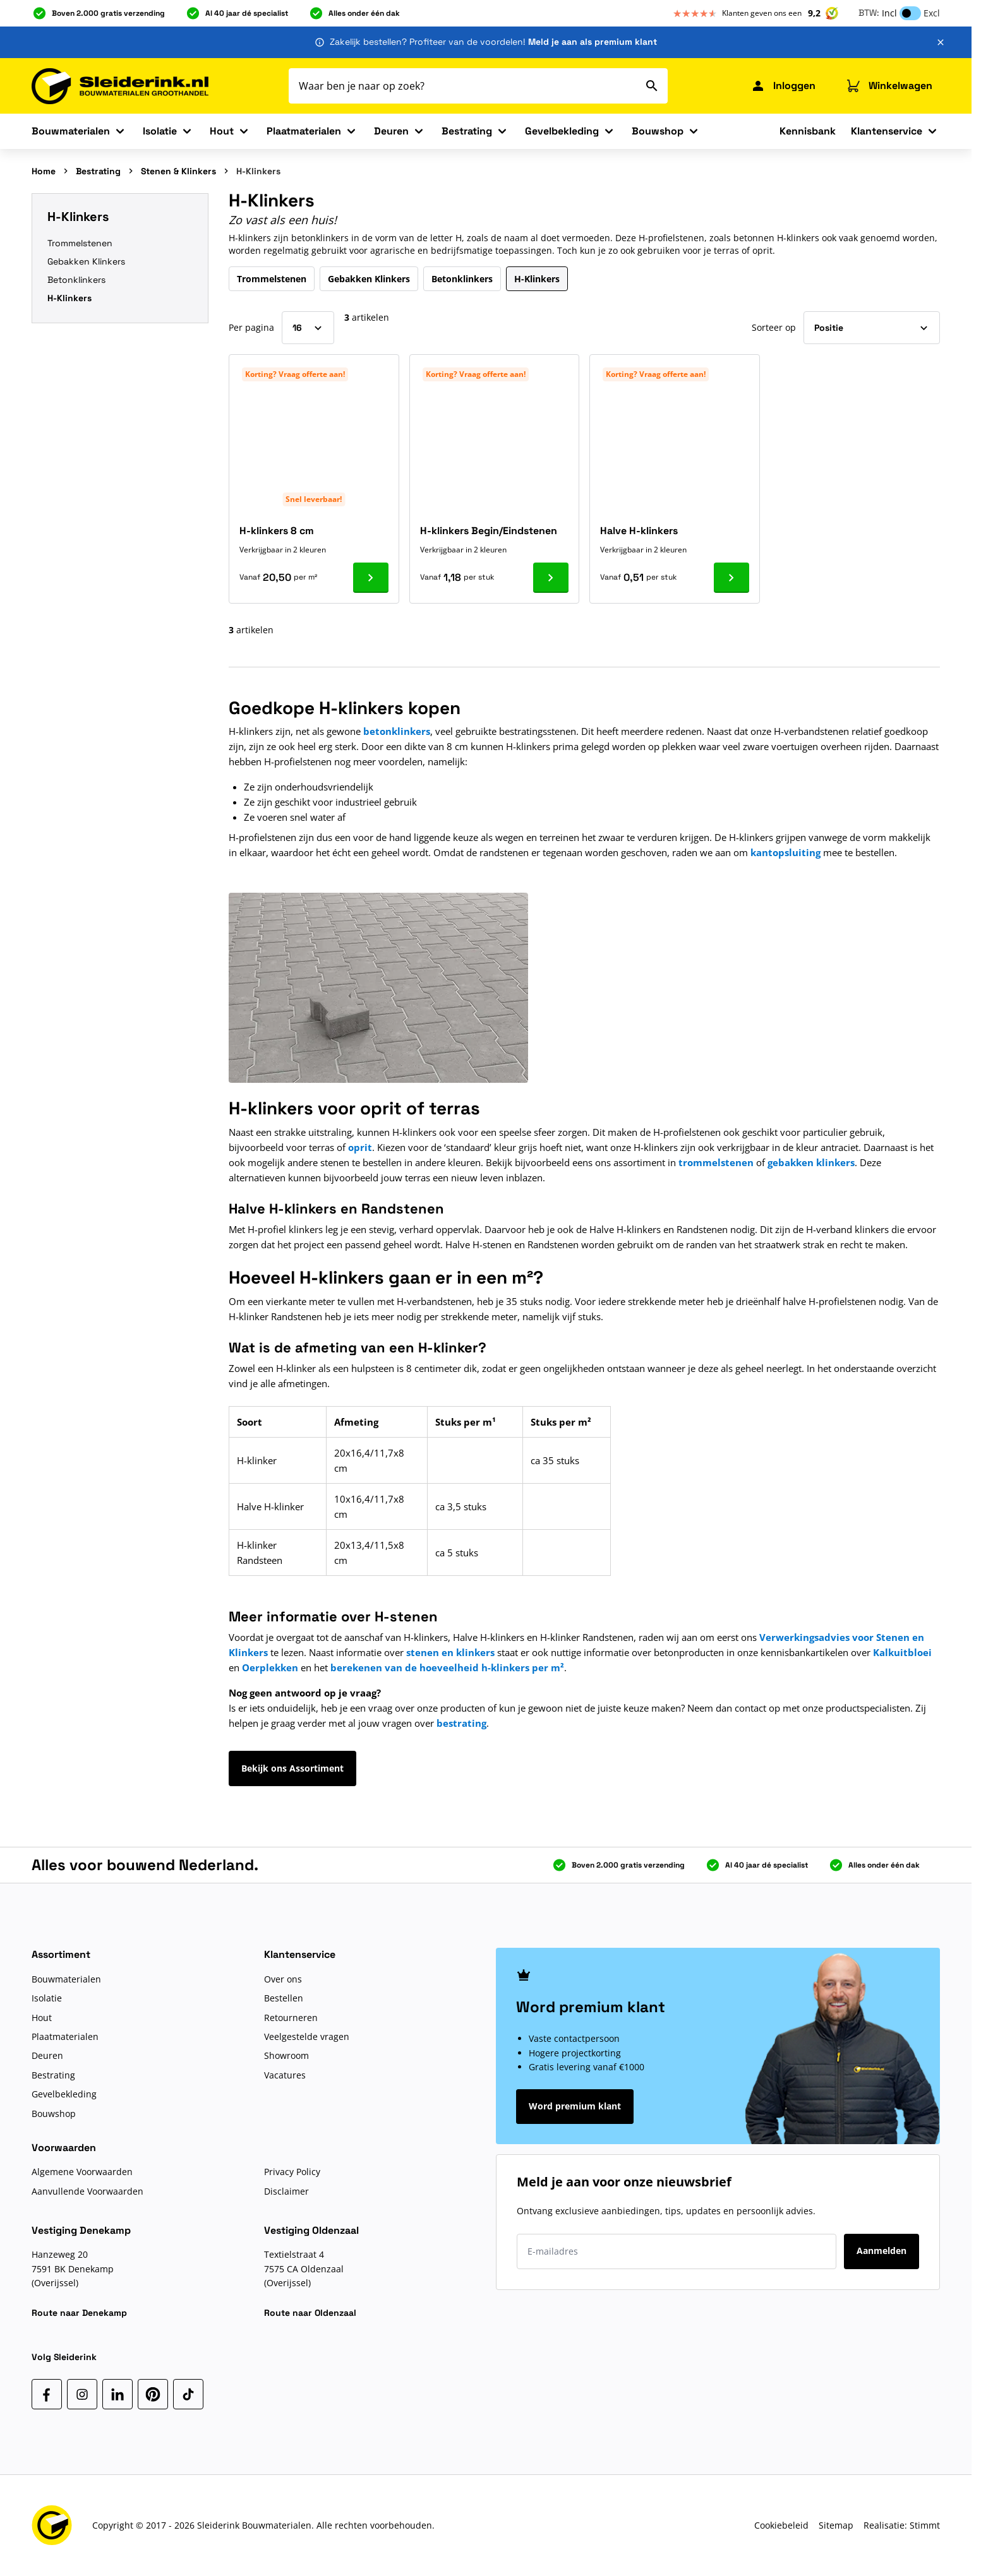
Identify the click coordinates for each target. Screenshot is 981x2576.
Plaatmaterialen (304, 131)
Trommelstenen (79, 243)
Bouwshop (657, 131)
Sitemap (836, 2525)
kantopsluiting (785, 852)
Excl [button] (932, 13)
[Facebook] (47, 2394)
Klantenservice (886, 131)
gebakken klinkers (811, 1162)
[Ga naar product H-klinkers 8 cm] (370, 578)
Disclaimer (286, 2191)
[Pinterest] (153, 2394)
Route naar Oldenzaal (310, 2312)
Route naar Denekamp (79, 2312)
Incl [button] (889, 13)
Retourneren (291, 2018)
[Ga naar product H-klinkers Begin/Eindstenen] (551, 578)
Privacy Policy (292, 2172)
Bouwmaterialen (71, 131)
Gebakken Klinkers (86, 261)
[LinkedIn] (117, 2394)
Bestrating (467, 131)
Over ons (283, 1979)
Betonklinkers (76, 279)
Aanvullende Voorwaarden (87, 2191)
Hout (222, 131)
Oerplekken (270, 1667)
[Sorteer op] (871, 327)
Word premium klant (575, 2106)
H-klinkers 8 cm (276, 530)
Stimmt (925, 2525)
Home (44, 171)
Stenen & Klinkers (178, 171)
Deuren (391, 131)
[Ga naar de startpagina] (120, 86)
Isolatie (160, 131)
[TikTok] (188, 2394)
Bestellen (283, 1998)
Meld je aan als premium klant (592, 41)
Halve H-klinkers (639, 530)
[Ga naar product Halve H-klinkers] (731, 578)
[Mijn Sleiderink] (783, 86)
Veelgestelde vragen (306, 2036)
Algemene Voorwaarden (82, 2172)
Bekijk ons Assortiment (292, 1768)
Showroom (286, 2055)
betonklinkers (396, 731)
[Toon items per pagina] (308, 327)
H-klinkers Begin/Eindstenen (488, 530)
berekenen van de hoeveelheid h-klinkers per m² (447, 1667)
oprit (360, 1147)
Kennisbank (807, 131)
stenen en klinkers (450, 1652)
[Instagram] (82, 2394)
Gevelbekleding (562, 131)
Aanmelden (881, 2251)
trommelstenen (716, 1162)
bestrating (461, 1723)
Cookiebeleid (781, 2525)
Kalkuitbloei (902, 1652)
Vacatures (285, 2075)
